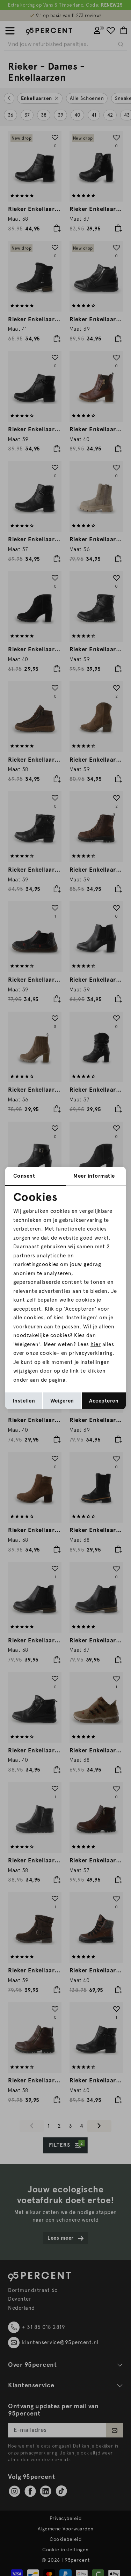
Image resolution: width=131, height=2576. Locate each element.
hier (95, 1344)
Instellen (24, 1401)
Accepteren (103, 1401)
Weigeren (62, 1401)
